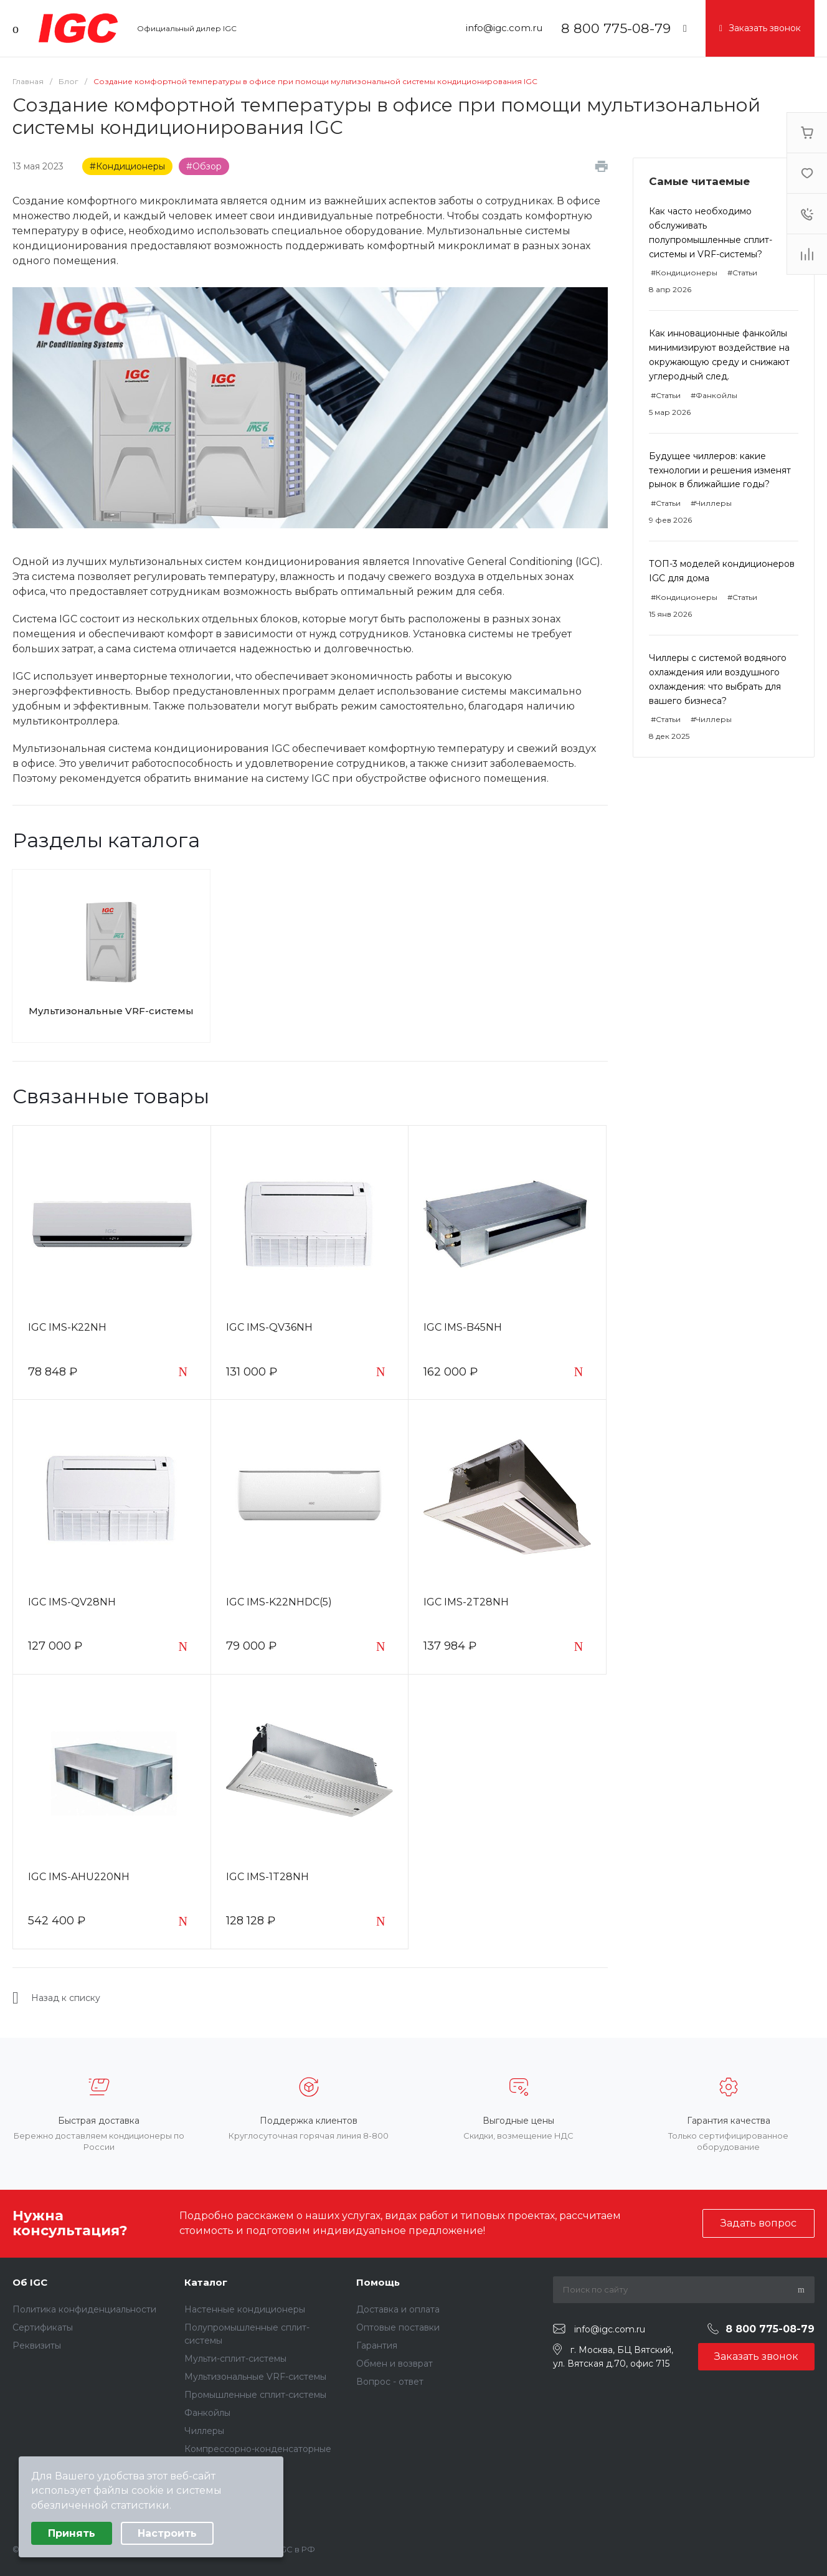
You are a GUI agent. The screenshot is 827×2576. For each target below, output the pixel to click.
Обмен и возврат (394, 2363)
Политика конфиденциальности (84, 2309)
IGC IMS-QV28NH (72, 1602)
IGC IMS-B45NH (462, 1327)
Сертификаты (42, 2327)
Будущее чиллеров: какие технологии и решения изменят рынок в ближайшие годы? (720, 470)
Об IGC (29, 2282)
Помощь (378, 2282)
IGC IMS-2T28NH (466, 1602)
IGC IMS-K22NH (67, 1327)
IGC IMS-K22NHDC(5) (279, 1602)
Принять (71, 2533)
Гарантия (376, 2345)
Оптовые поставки (398, 2327)
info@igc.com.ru (504, 28)
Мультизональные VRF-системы (111, 1011)
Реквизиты (36, 2345)
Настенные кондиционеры (244, 2309)
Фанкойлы (207, 2412)
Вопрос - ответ (389, 2381)
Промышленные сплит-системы (255, 2394)
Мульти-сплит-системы (235, 2358)
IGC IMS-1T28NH (267, 1877)
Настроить (167, 2533)
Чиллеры (204, 2430)
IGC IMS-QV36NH (269, 1327)
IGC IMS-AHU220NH (79, 1877)
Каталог (205, 2282)
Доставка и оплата (398, 2309)
